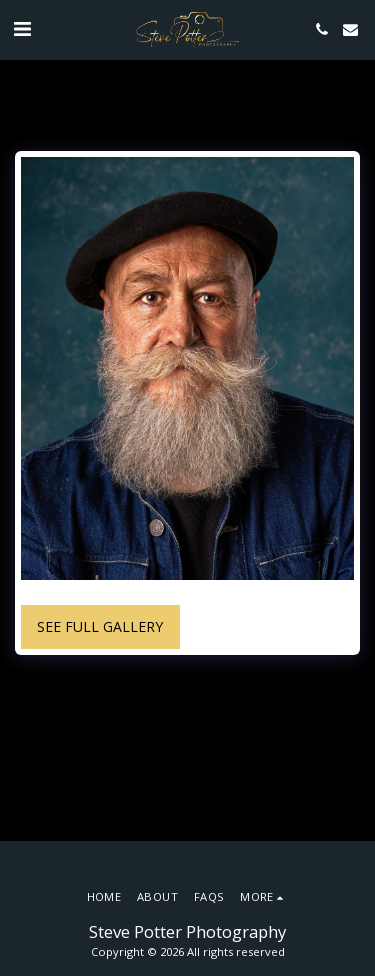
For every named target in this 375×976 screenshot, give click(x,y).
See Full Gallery (100, 626)
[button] (22, 28)
